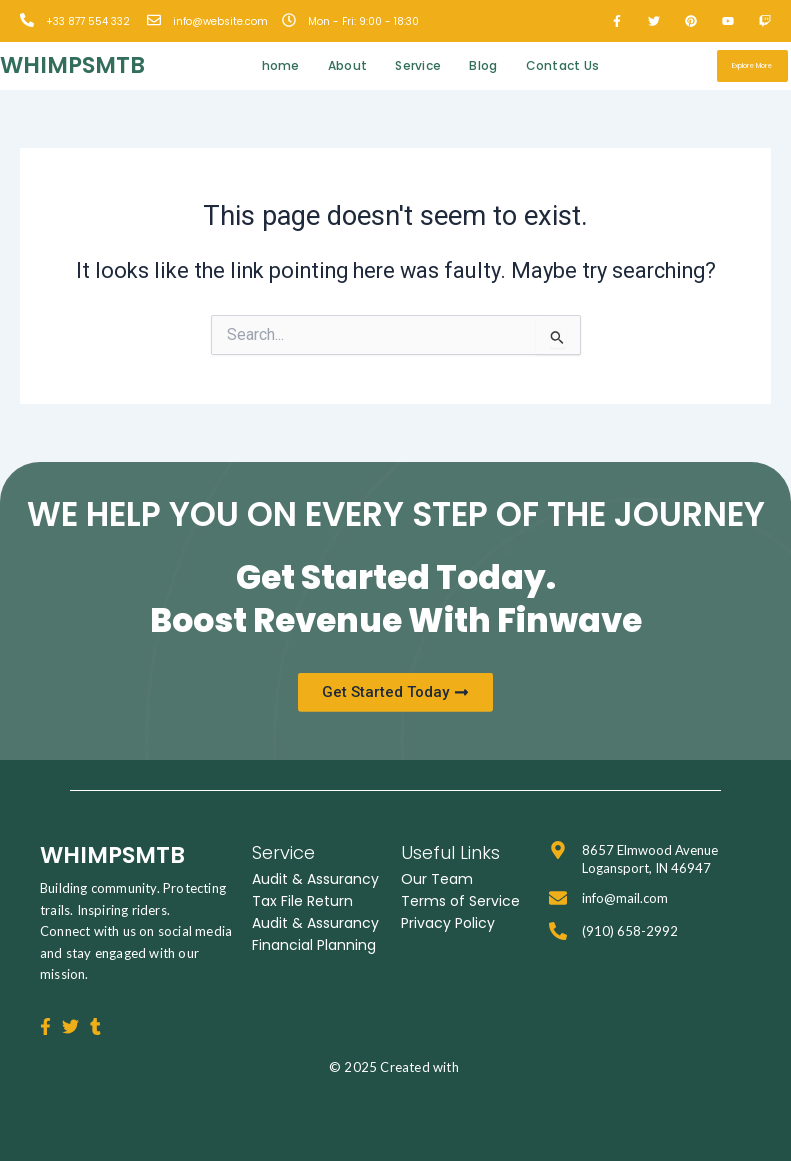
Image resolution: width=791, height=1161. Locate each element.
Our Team (437, 879)
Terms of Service (460, 901)
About (348, 65)
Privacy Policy (448, 923)
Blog (483, 65)
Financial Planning (314, 945)
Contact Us (563, 65)
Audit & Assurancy (315, 879)
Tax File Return (302, 901)
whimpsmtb (72, 65)
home (281, 65)
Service (418, 65)
